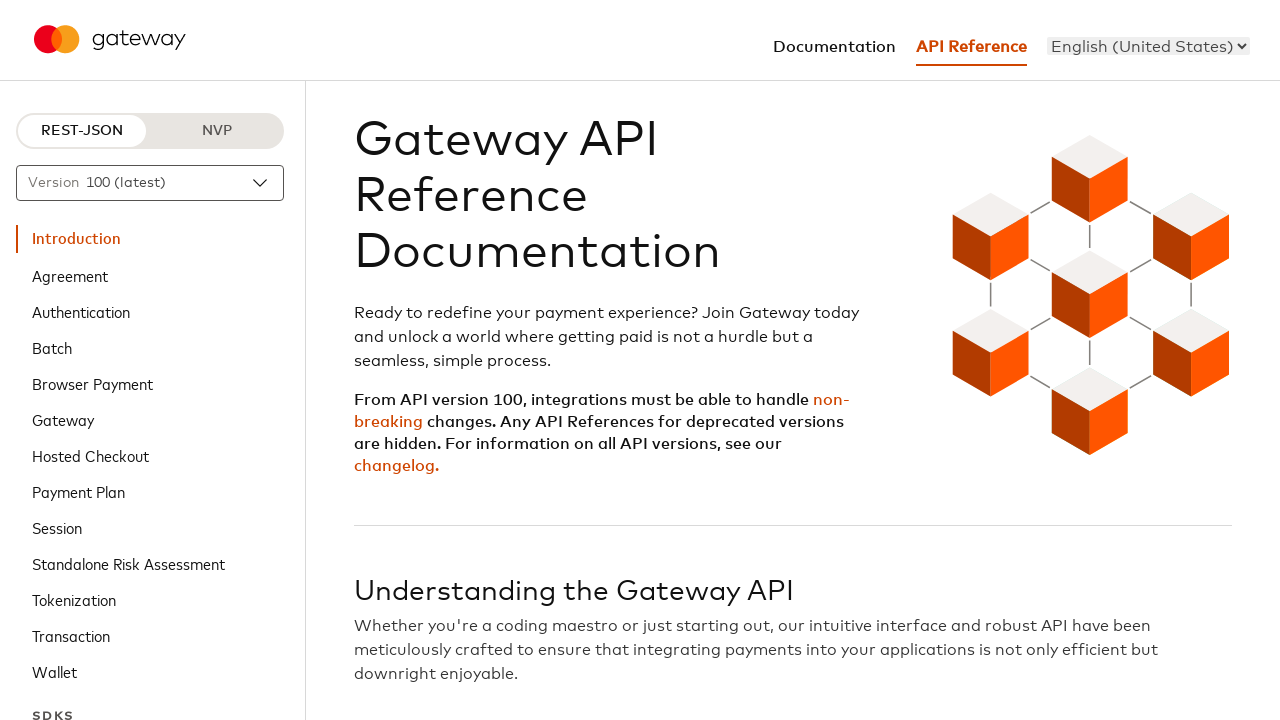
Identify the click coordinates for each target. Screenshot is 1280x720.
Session (57, 527)
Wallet (54, 671)
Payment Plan (78, 491)
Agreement (70, 275)
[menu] (1148, 46)
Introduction (76, 239)
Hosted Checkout (90, 455)
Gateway (63, 419)
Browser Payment (92, 383)
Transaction (71, 635)
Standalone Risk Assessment (128, 563)
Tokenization (74, 599)
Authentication (81, 311)
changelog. (396, 466)
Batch (52, 347)
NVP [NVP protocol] (217, 131)
